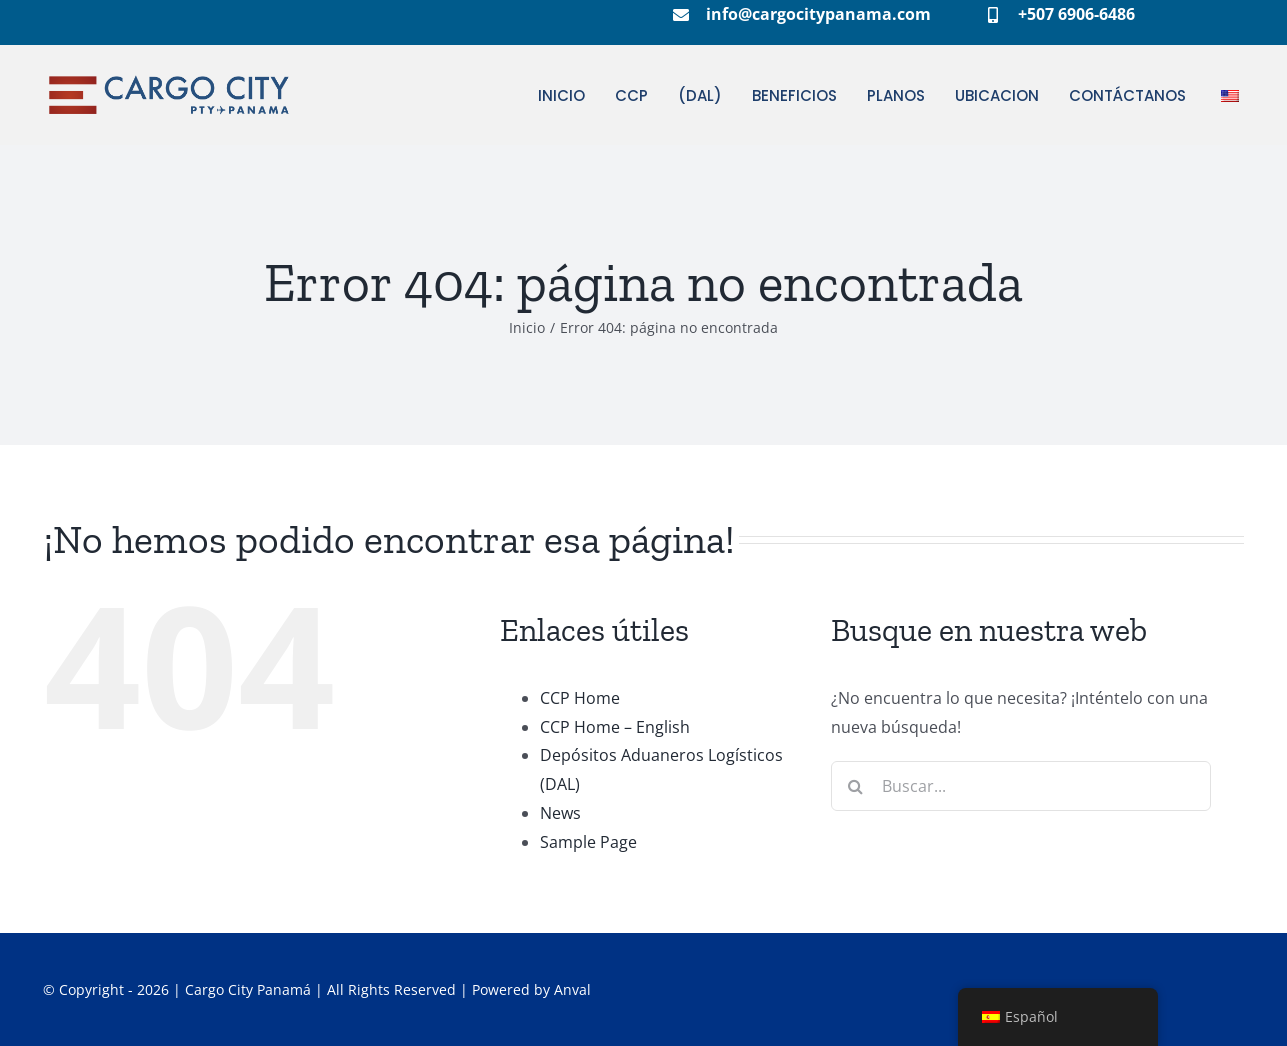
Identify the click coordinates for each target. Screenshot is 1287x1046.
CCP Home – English (615, 727)
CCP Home (580, 698)
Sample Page (588, 842)
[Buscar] (856, 786)
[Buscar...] (1021, 786)
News (560, 813)
